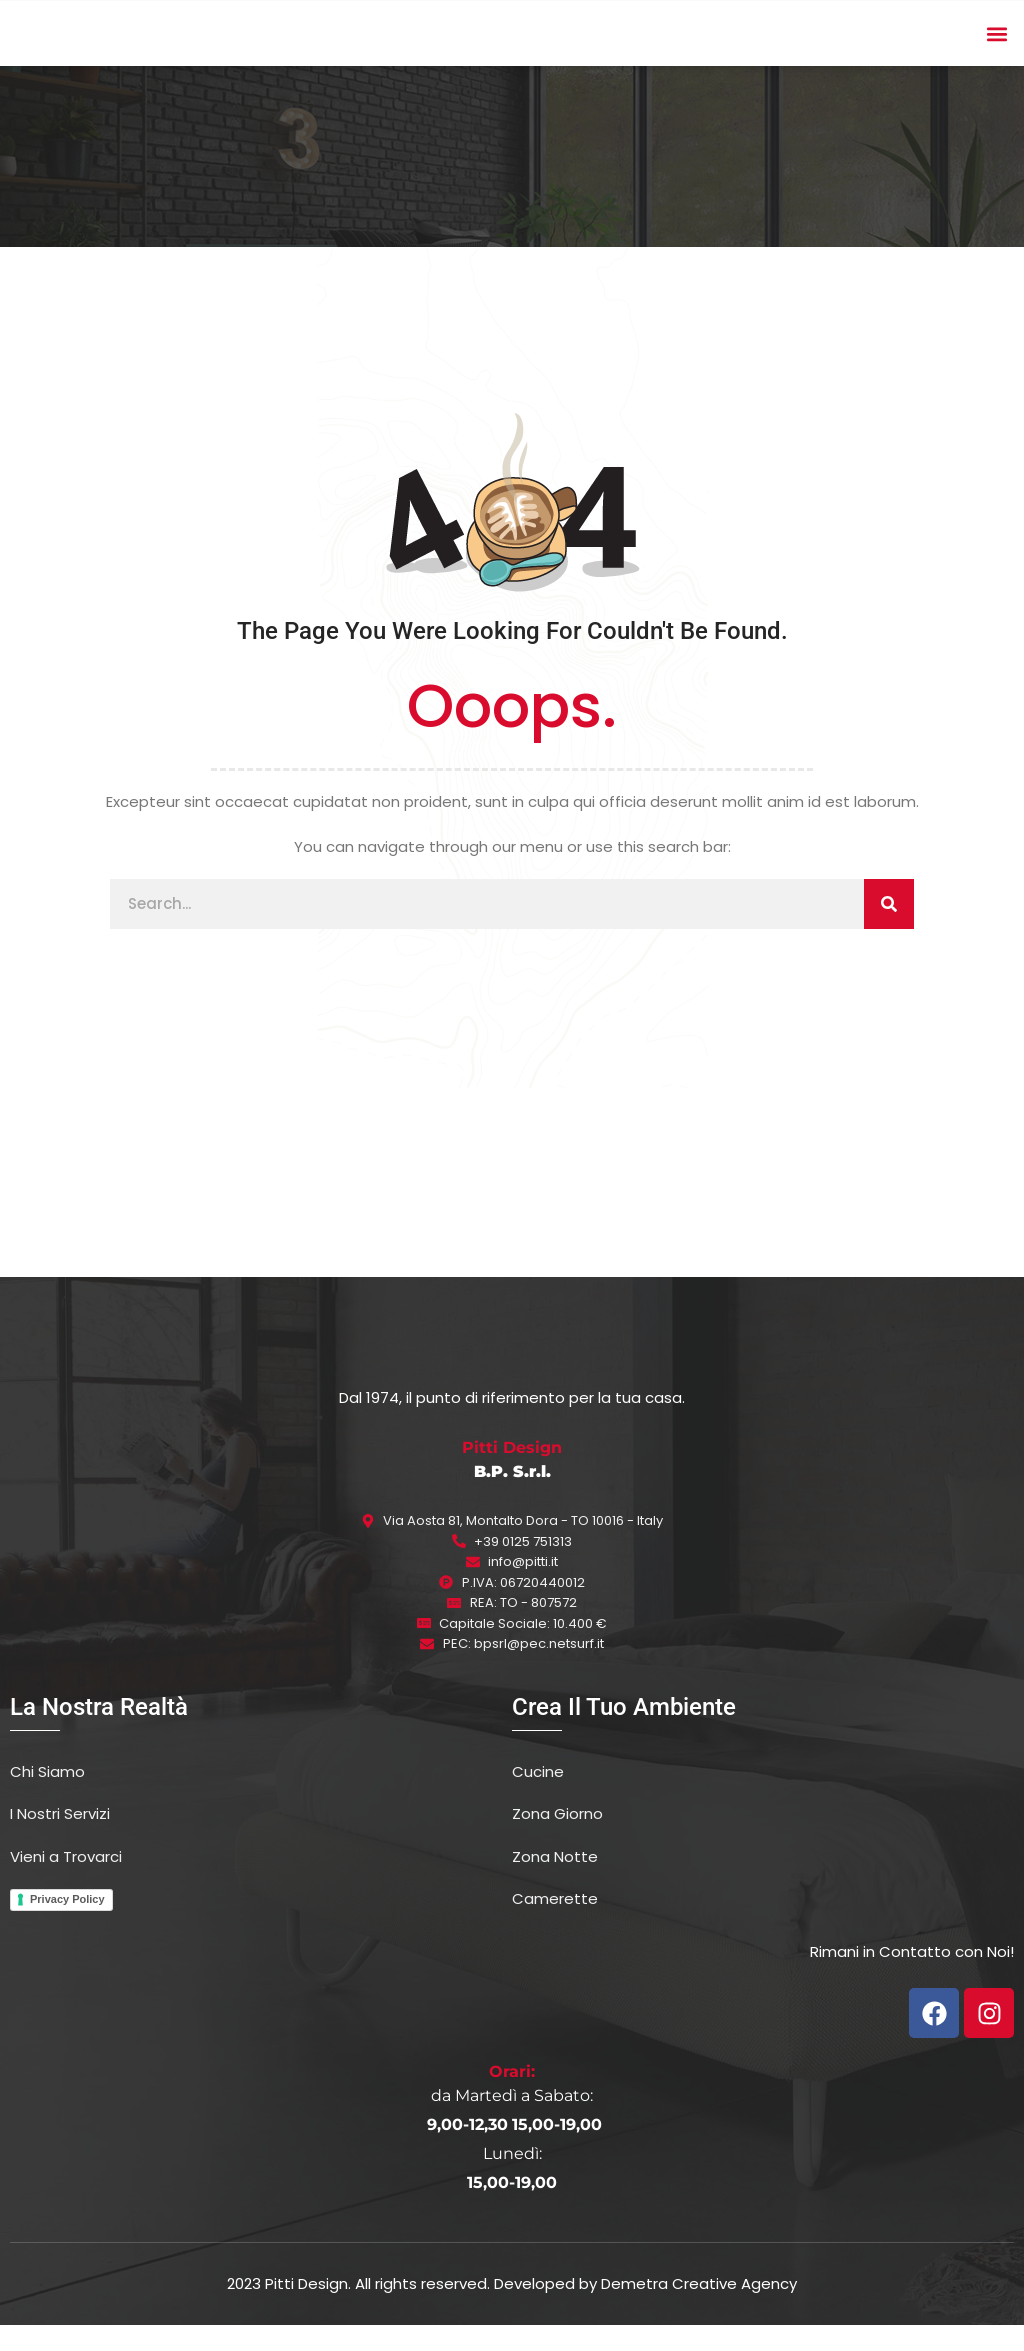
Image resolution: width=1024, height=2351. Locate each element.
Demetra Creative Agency (699, 2308)
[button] (997, 46)
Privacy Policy (67, 1925)
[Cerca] (889, 929)
